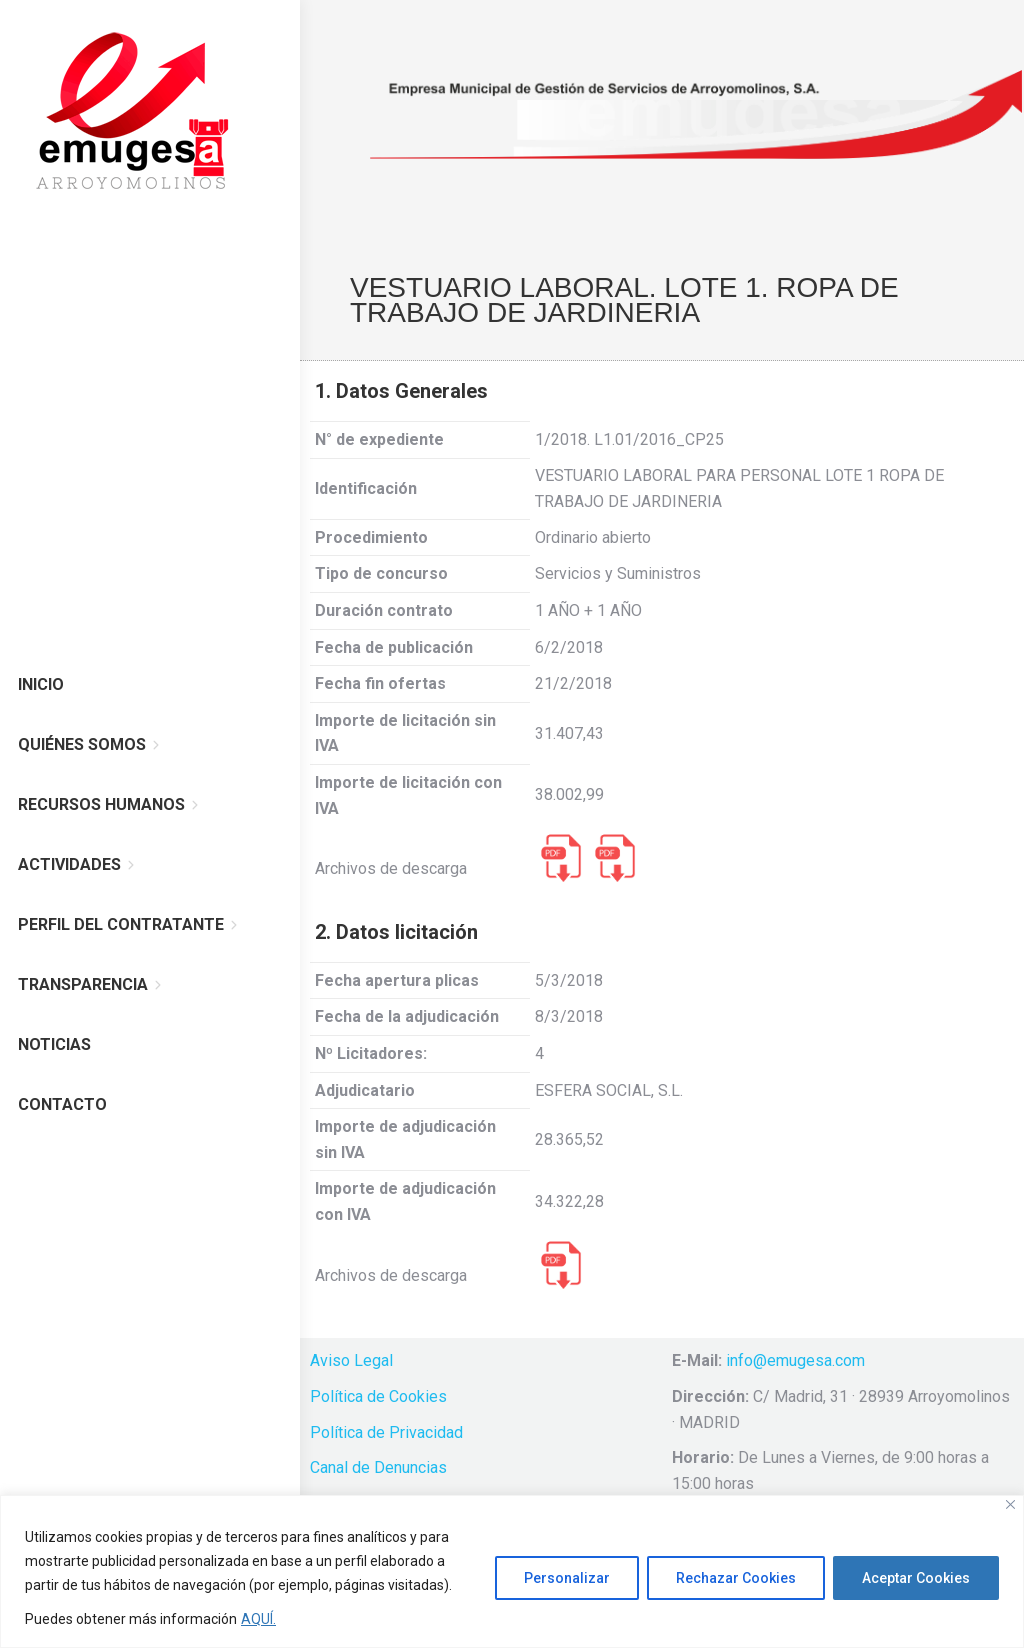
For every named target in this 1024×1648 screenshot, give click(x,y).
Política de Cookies (378, 1396)
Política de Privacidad (386, 1432)
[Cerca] (1010, 1504)
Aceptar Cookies (916, 1578)
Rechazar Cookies (736, 1578)
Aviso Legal (351, 1360)
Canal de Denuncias (378, 1467)
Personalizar (567, 1578)
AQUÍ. (258, 1619)
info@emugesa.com (795, 1360)
